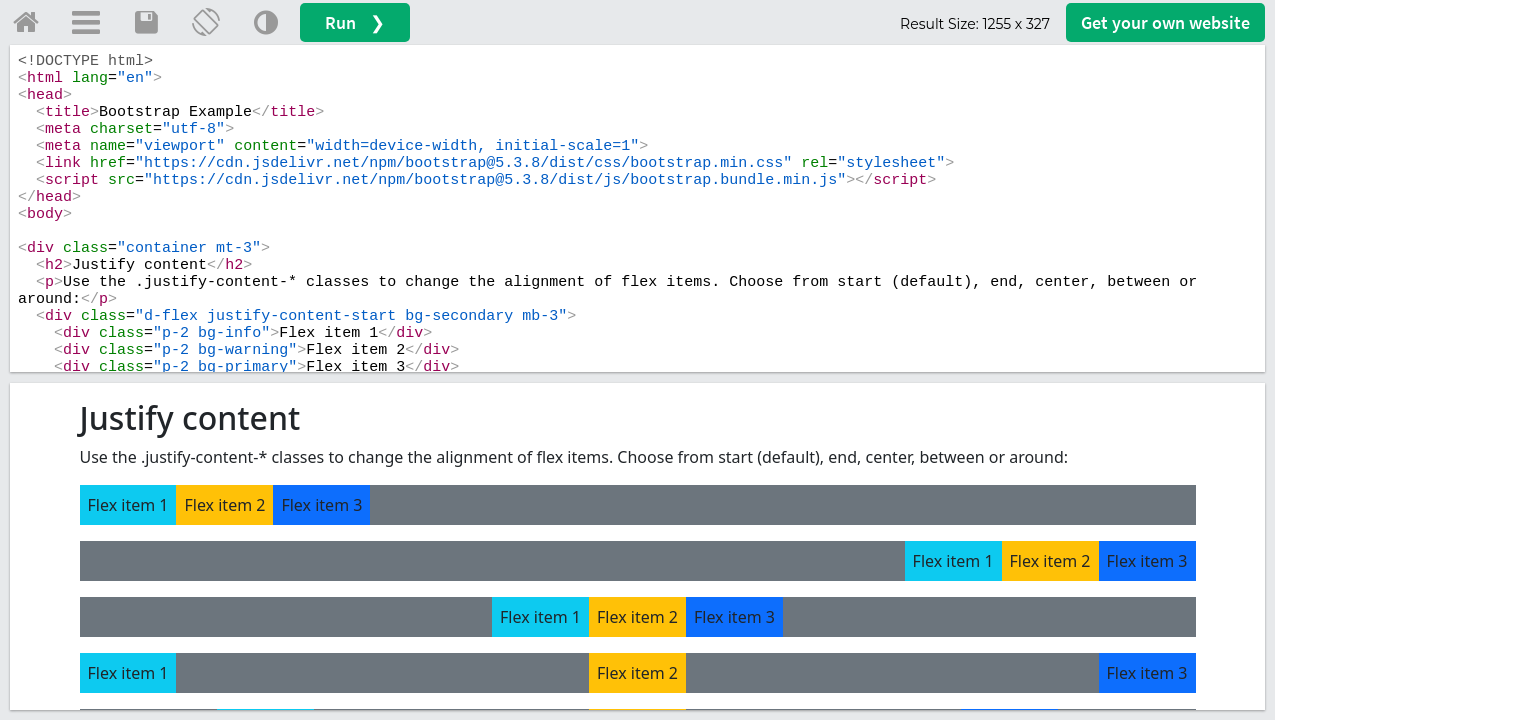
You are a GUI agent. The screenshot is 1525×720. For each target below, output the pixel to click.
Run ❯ (355, 22)
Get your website (1165, 22)
